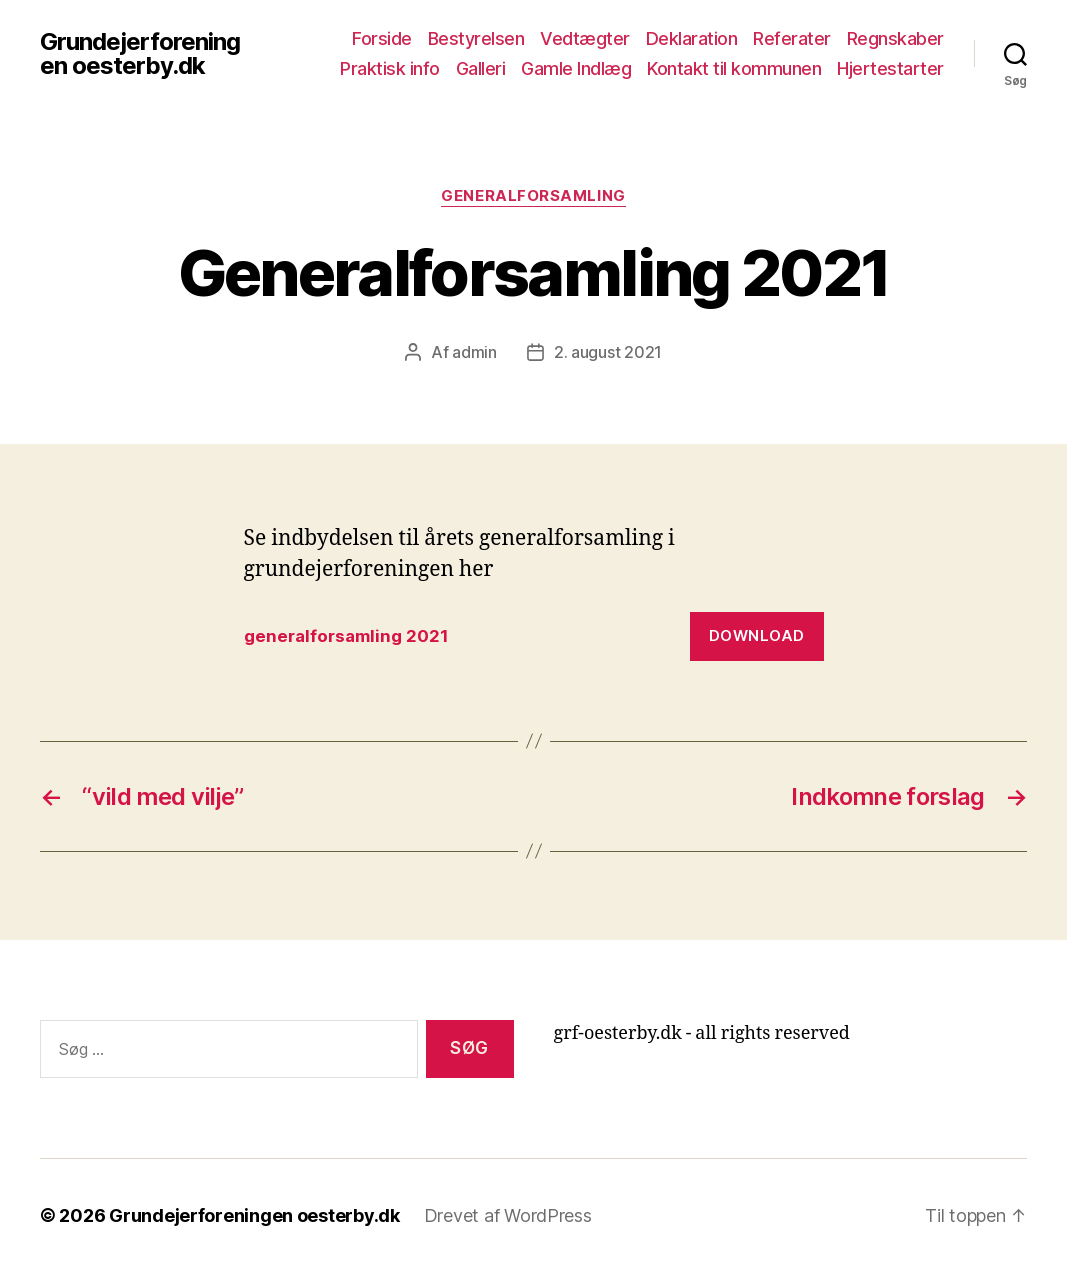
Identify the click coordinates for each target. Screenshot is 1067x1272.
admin (474, 352)
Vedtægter (585, 38)
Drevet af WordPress (508, 1215)
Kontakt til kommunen (734, 68)
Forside (382, 38)
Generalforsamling (533, 196)
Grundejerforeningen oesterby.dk (140, 54)
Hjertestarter (890, 68)
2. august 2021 (608, 352)
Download (757, 635)
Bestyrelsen (476, 38)
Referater (792, 38)
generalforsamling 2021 (346, 636)
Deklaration (692, 38)
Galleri (481, 68)
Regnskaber (895, 38)
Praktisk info (390, 68)
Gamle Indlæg (576, 68)
